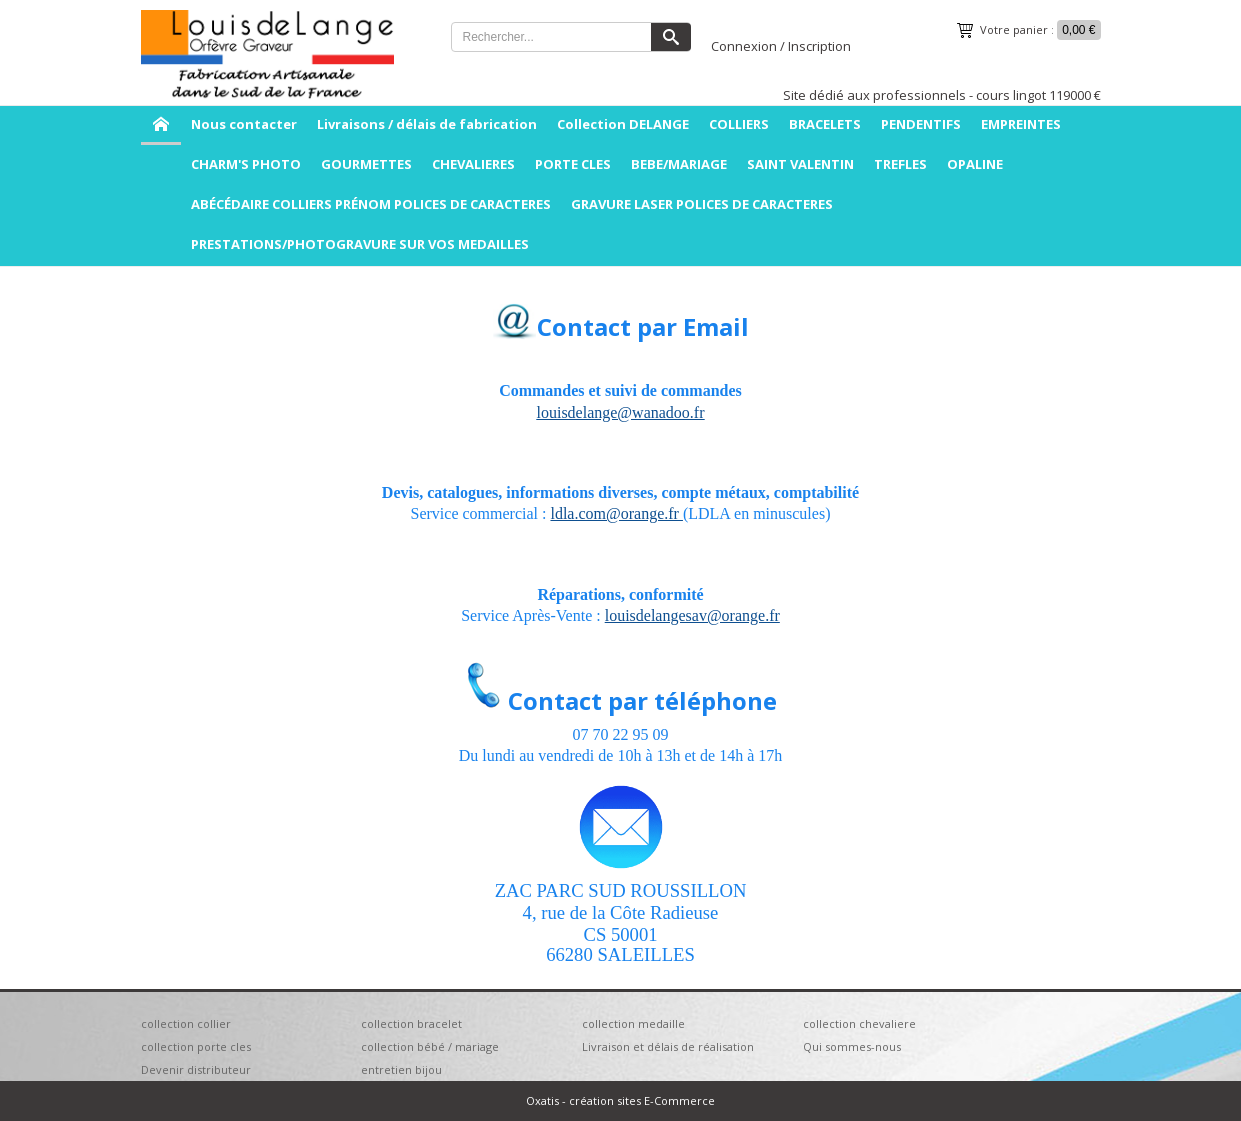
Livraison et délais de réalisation (668, 1046)
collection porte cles (196, 1046)
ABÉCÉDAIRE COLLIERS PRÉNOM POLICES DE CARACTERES (371, 204)
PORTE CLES (573, 164)
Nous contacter (244, 124)
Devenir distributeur (196, 1069)
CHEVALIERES (473, 164)
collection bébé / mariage (430, 1046)
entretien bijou (401, 1069)
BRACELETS (825, 124)
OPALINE (975, 164)
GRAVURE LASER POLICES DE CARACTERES (702, 204)
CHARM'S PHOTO (246, 164)
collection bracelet (411, 1023)
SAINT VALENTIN (800, 164)
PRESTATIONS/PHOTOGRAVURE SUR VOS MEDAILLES (360, 244)
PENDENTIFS (921, 124)
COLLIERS (739, 124)
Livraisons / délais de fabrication (427, 124)
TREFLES (900, 164)
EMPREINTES (1021, 124)
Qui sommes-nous (852, 1046)
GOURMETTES (366, 164)
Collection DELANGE (623, 124)
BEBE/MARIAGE (679, 164)
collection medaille (633, 1023)
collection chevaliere (859, 1023)
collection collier (186, 1023)
